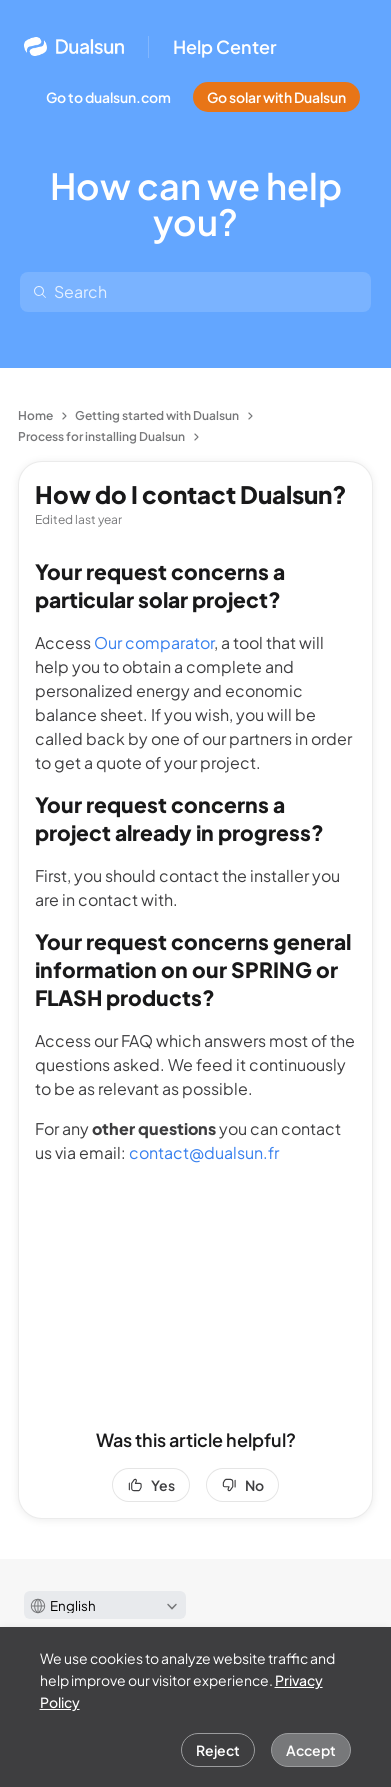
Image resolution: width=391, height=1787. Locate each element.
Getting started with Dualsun (157, 415)
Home (35, 415)
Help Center (225, 47)
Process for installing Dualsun (101, 436)
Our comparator (154, 642)
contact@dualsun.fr (204, 1152)
